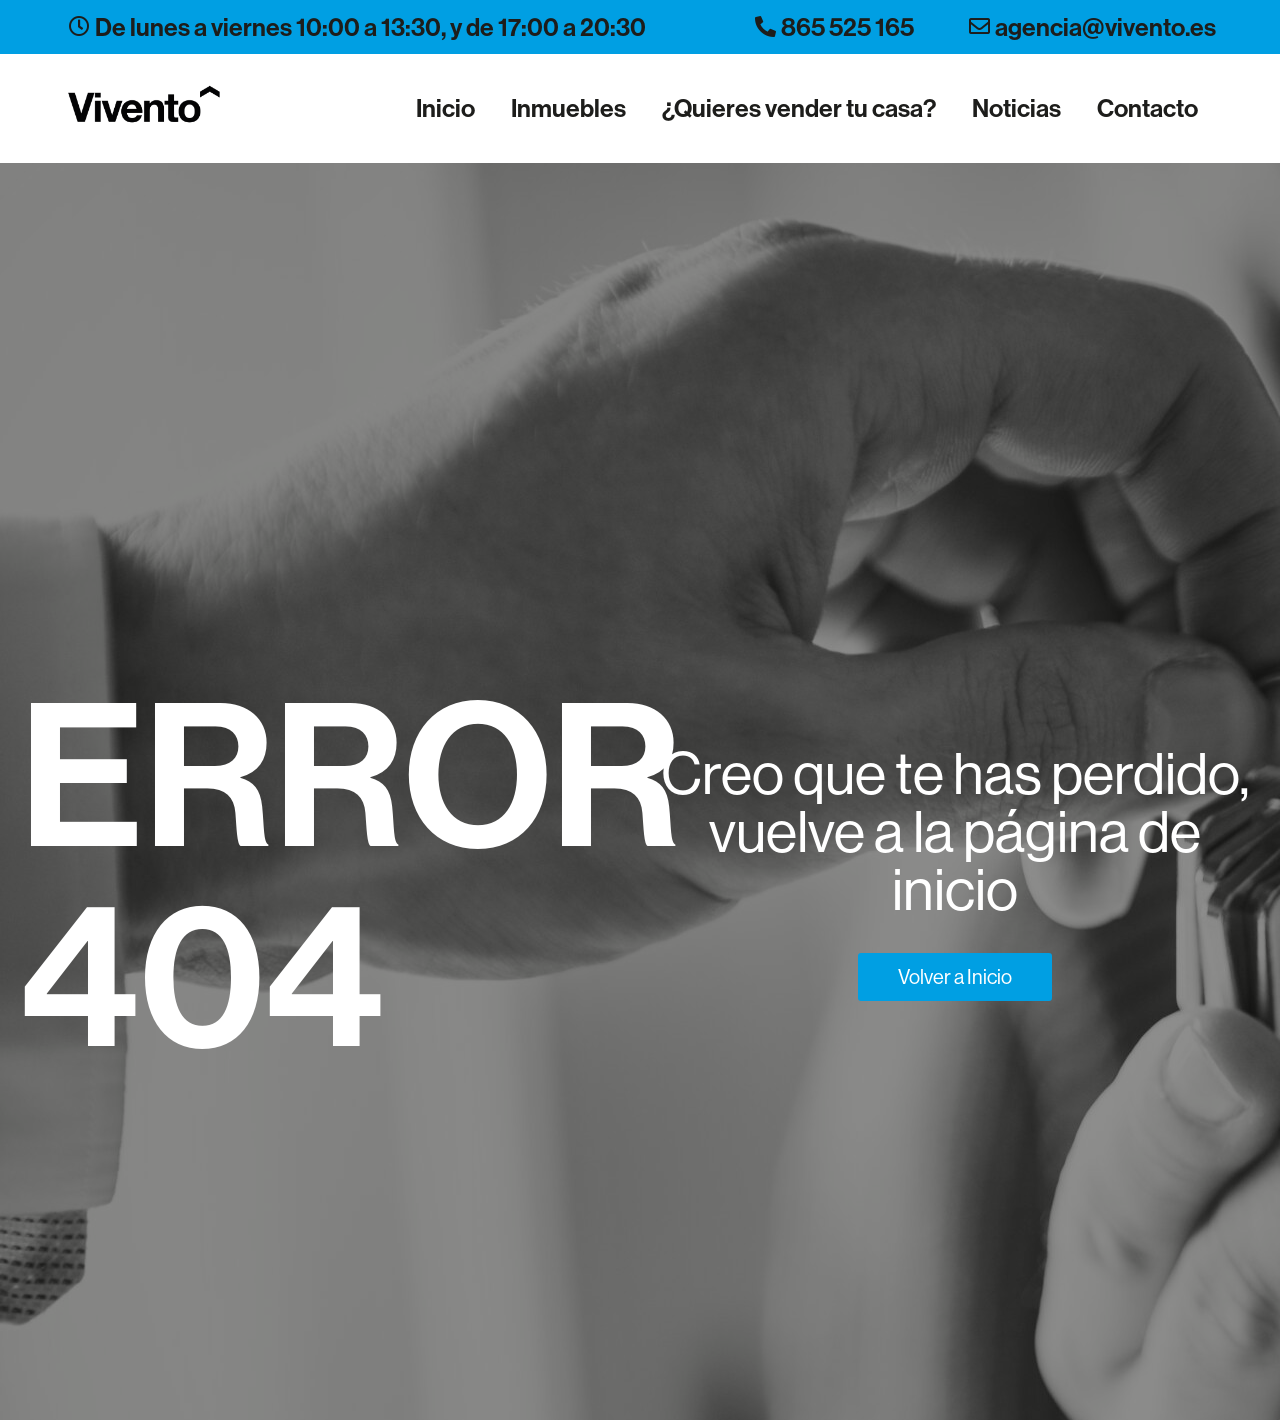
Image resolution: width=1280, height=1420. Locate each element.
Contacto (1147, 108)
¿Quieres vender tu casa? (799, 108)
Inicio (445, 108)
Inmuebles (568, 108)
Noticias (1016, 108)
